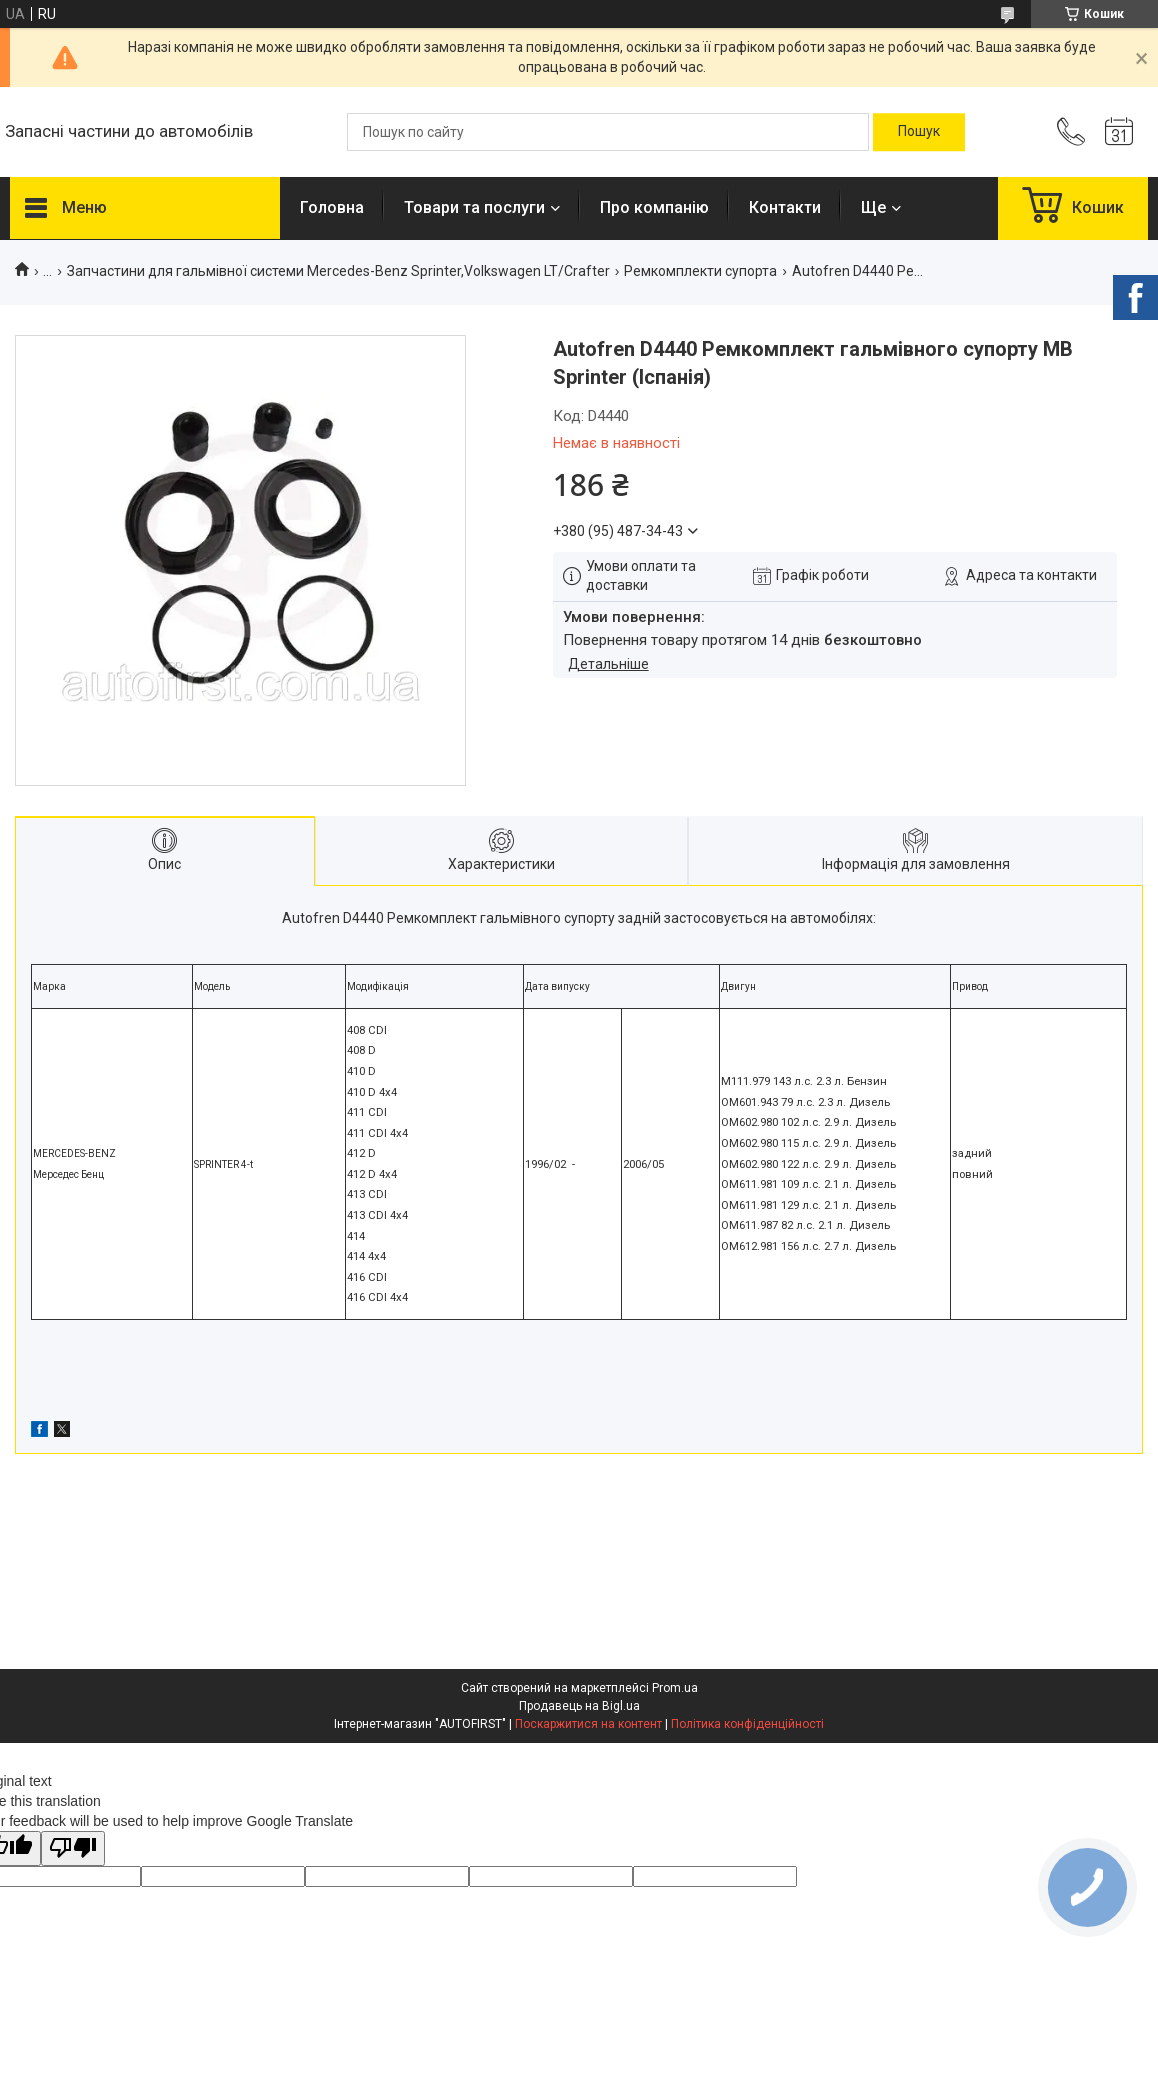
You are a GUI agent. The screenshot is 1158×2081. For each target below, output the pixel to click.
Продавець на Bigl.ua (579, 1706)
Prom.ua (675, 1688)
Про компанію (654, 207)
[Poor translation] (73, 1848)
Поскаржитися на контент (588, 1724)
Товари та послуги (474, 207)
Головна (332, 207)
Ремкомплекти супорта (700, 271)
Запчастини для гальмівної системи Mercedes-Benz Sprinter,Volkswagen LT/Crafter (338, 271)
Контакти (785, 207)
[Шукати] (919, 132)
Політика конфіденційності (747, 1724)
